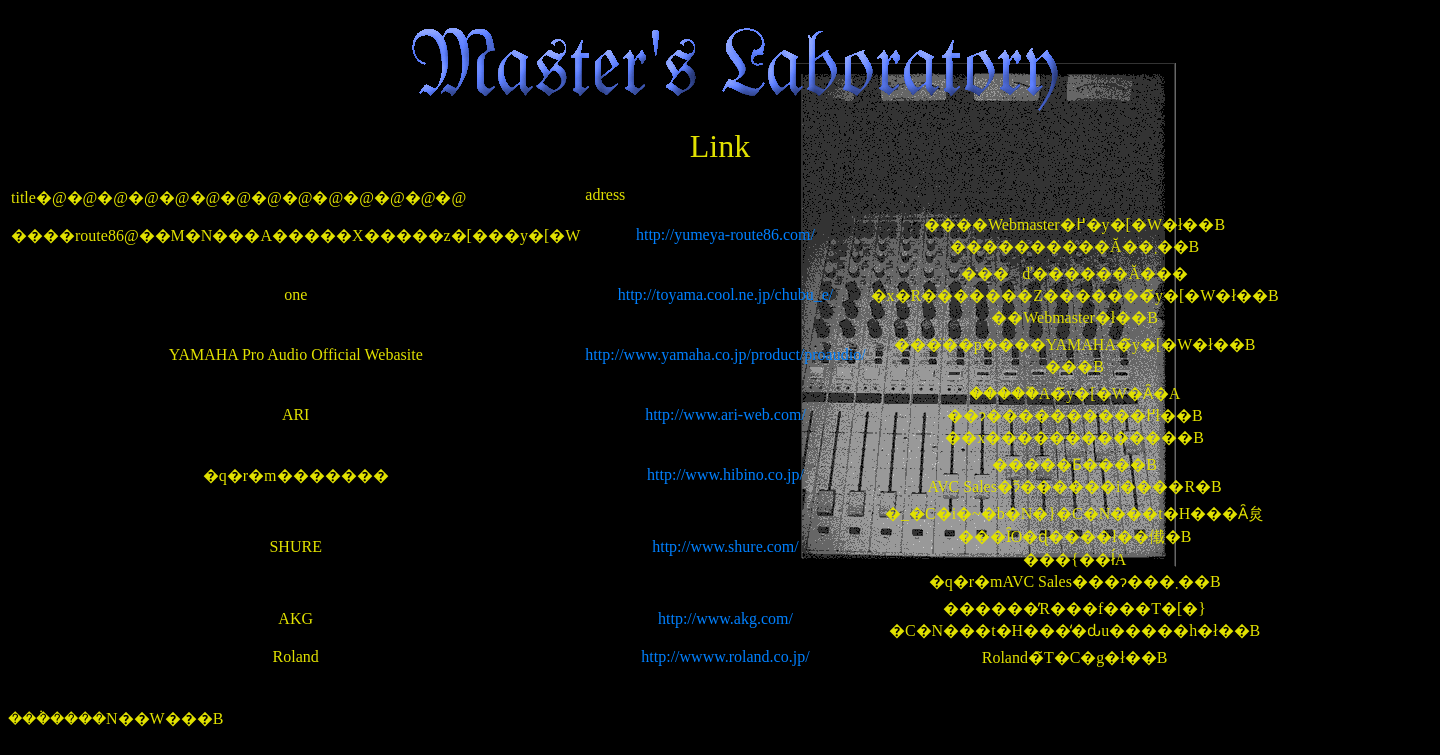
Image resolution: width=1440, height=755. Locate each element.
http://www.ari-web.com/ (725, 414)
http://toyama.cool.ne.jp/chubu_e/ (726, 294)
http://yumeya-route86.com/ (725, 234)
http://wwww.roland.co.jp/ (725, 656)
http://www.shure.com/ (725, 546)
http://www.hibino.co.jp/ (725, 474)
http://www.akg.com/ (725, 618)
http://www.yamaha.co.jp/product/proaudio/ (725, 354)
